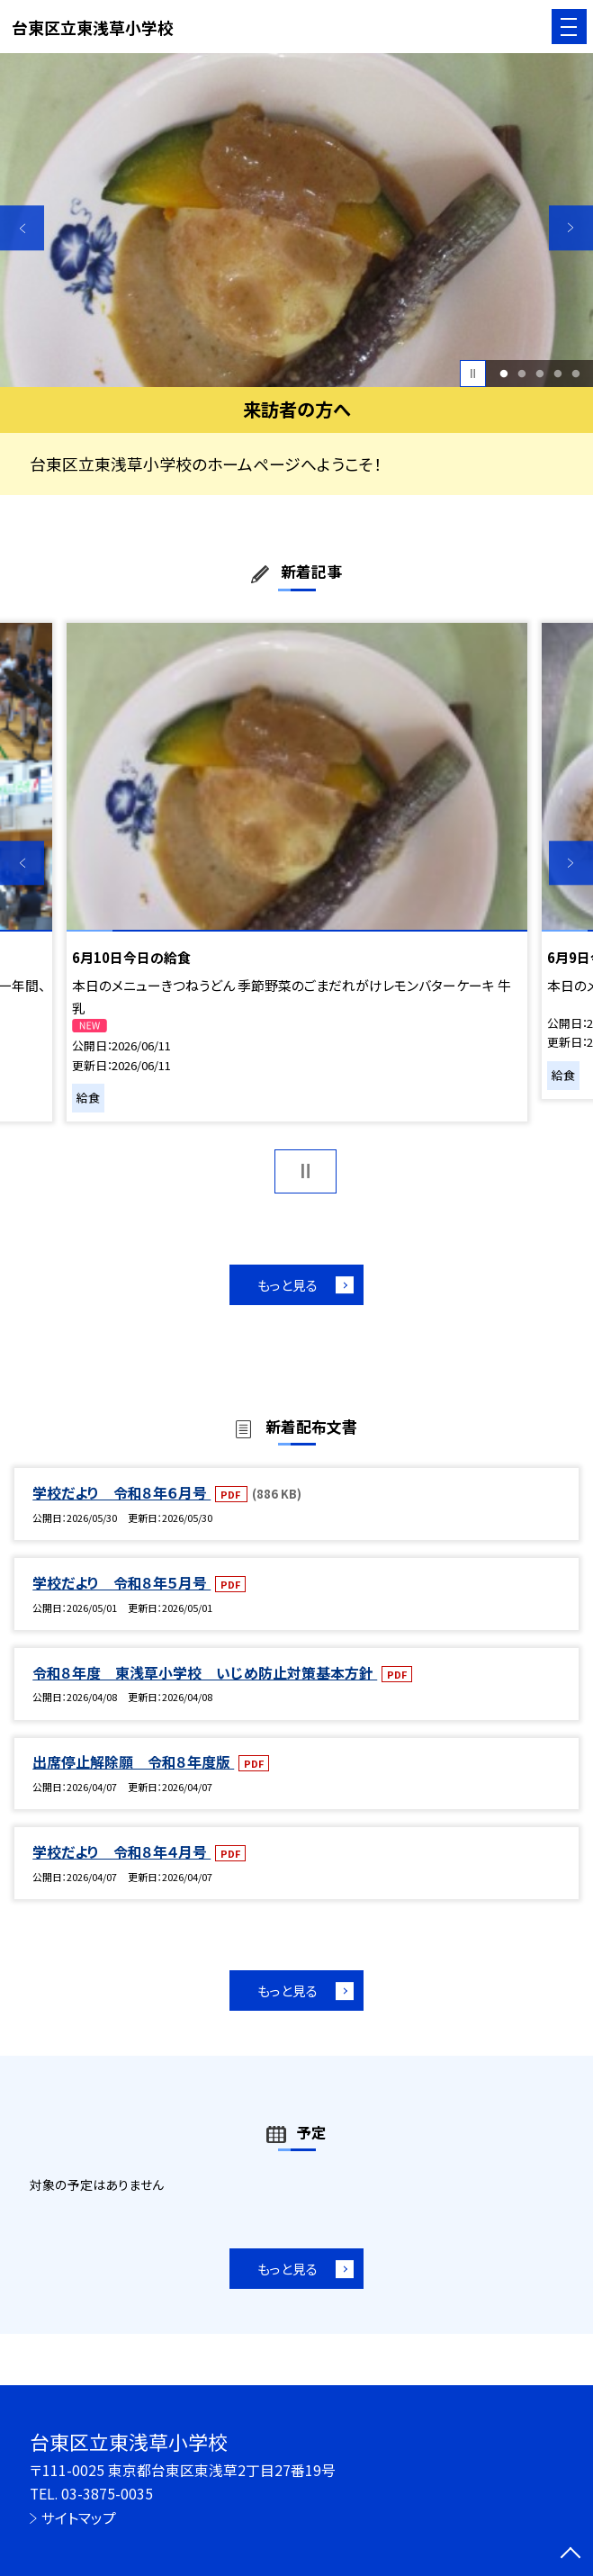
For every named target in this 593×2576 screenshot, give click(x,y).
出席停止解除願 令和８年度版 (133, 1762)
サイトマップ (78, 2518)
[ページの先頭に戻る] (570, 2554)
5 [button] (575, 373)
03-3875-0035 (107, 2493)
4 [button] (557, 373)
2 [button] (521, 373)
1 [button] (503, 373)
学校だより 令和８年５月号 (121, 1582)
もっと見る (287, 1284)
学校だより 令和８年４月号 (121, 1852)
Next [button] (571, 227)
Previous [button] (22, 227)
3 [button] (539, 373)
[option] (296, 220)
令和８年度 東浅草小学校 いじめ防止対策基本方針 (204, 1672)
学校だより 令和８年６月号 (121, 1492)
